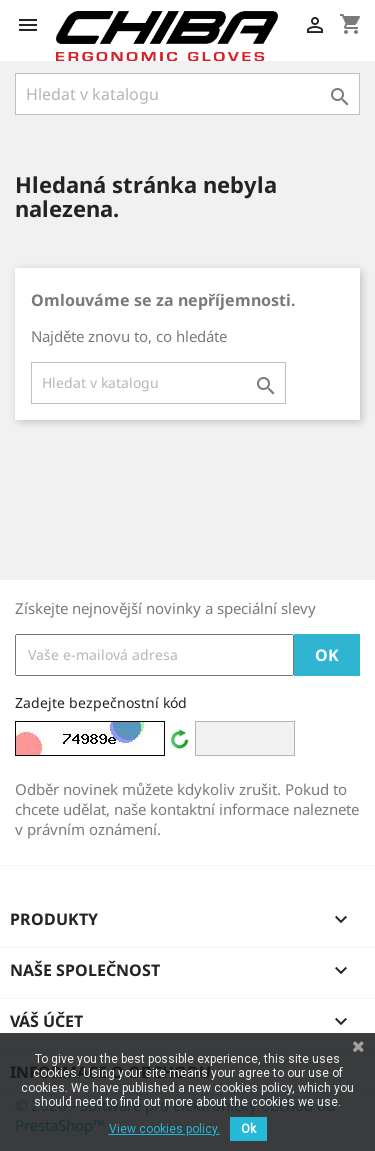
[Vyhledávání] (187, 94)
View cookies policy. (164, 1129)
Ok (248, 1129)
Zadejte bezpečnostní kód (101, 702)
